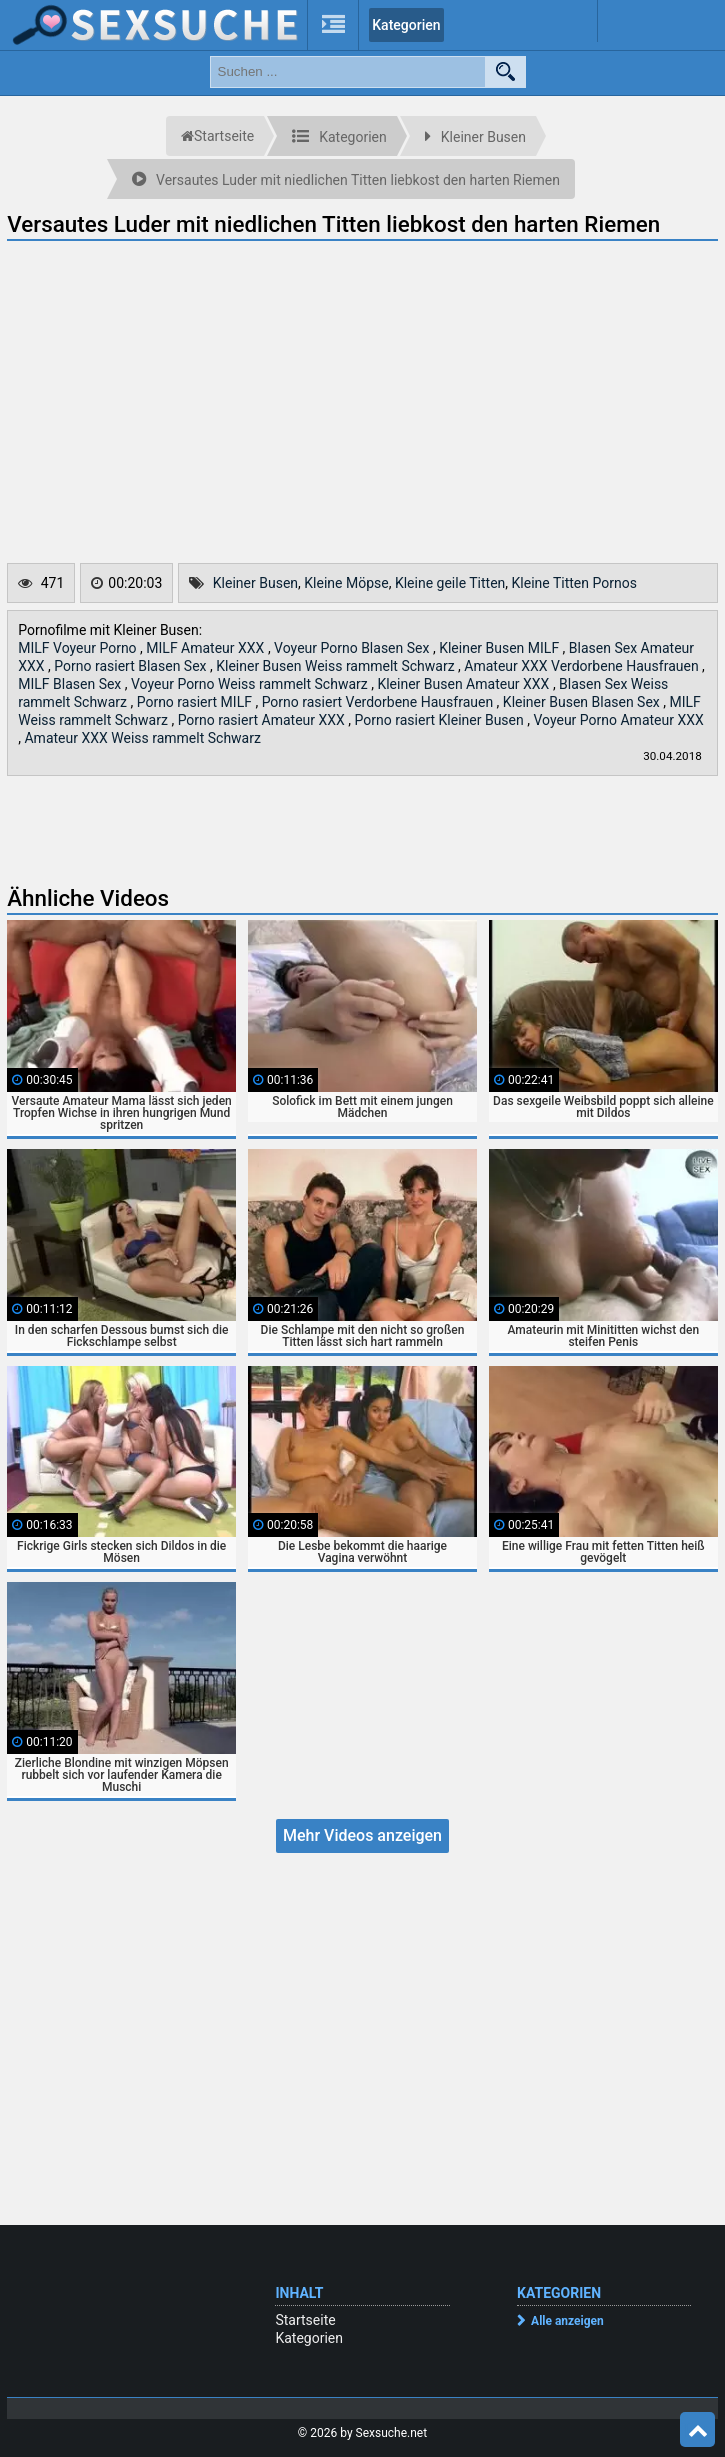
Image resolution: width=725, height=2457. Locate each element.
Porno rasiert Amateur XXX (263, 720)
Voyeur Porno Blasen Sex (353, 648)
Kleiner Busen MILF (500, 648)
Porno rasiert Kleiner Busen (441, 720)
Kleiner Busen (255, 583)
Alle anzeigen (567, 2321)
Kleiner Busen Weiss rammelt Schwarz (337, 666)
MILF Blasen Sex (71, 684)
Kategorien (406, 25)
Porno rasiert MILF (196, 702)
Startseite (305, 2320)
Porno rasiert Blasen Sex (132, 666)
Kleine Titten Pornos (574, 583)
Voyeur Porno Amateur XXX (618, 720)
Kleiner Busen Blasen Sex (583, 702)
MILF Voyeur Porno (79, 648)
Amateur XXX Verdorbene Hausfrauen (583, 666)
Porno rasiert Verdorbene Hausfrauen (379, 702)
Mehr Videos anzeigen (362, 1835)
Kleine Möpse (346, 583)
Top (698, 2430)
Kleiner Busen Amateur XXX (464, 684)
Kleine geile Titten (450, 583)
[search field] (348, 72)
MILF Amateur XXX (207, 648)
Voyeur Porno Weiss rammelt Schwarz (251, 684)
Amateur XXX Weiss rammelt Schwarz (142, 738)
